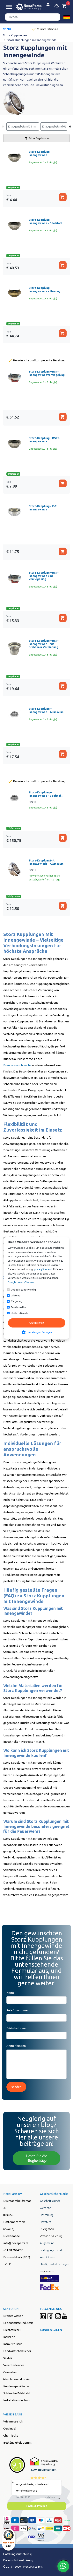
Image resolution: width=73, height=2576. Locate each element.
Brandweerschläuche (17, 1065)
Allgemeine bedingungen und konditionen (51, 2250)
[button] (66, 17)
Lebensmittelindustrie (18, 2323)
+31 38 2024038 (13, 2250)
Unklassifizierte (19, 1313)
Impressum (47, 2271)
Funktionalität (19, 1307)
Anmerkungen (16, 2045)
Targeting (16, 1301)
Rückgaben (47, 2229)
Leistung (15, 1295)
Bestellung (47, 2215)
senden (16, 2087)
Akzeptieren (36, 1322)
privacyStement (43, 1269)
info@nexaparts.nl (15, 2243)
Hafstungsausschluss (17, 2554)
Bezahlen (46, 2222)
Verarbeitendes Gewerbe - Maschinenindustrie (16, 2372)
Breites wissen (13, 2315)
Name (10, 1992)
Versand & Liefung (51, 2236)
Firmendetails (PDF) (16, 2257)
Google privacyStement (21, 1282)
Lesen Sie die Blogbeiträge (36, 2158)
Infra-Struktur (12, 2344)
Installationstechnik (16, 2400)
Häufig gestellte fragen (54, 2264)
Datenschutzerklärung (18, 2560)
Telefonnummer (17, 2010)
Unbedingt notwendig (23, 1289)
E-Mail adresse (16, 2028)
